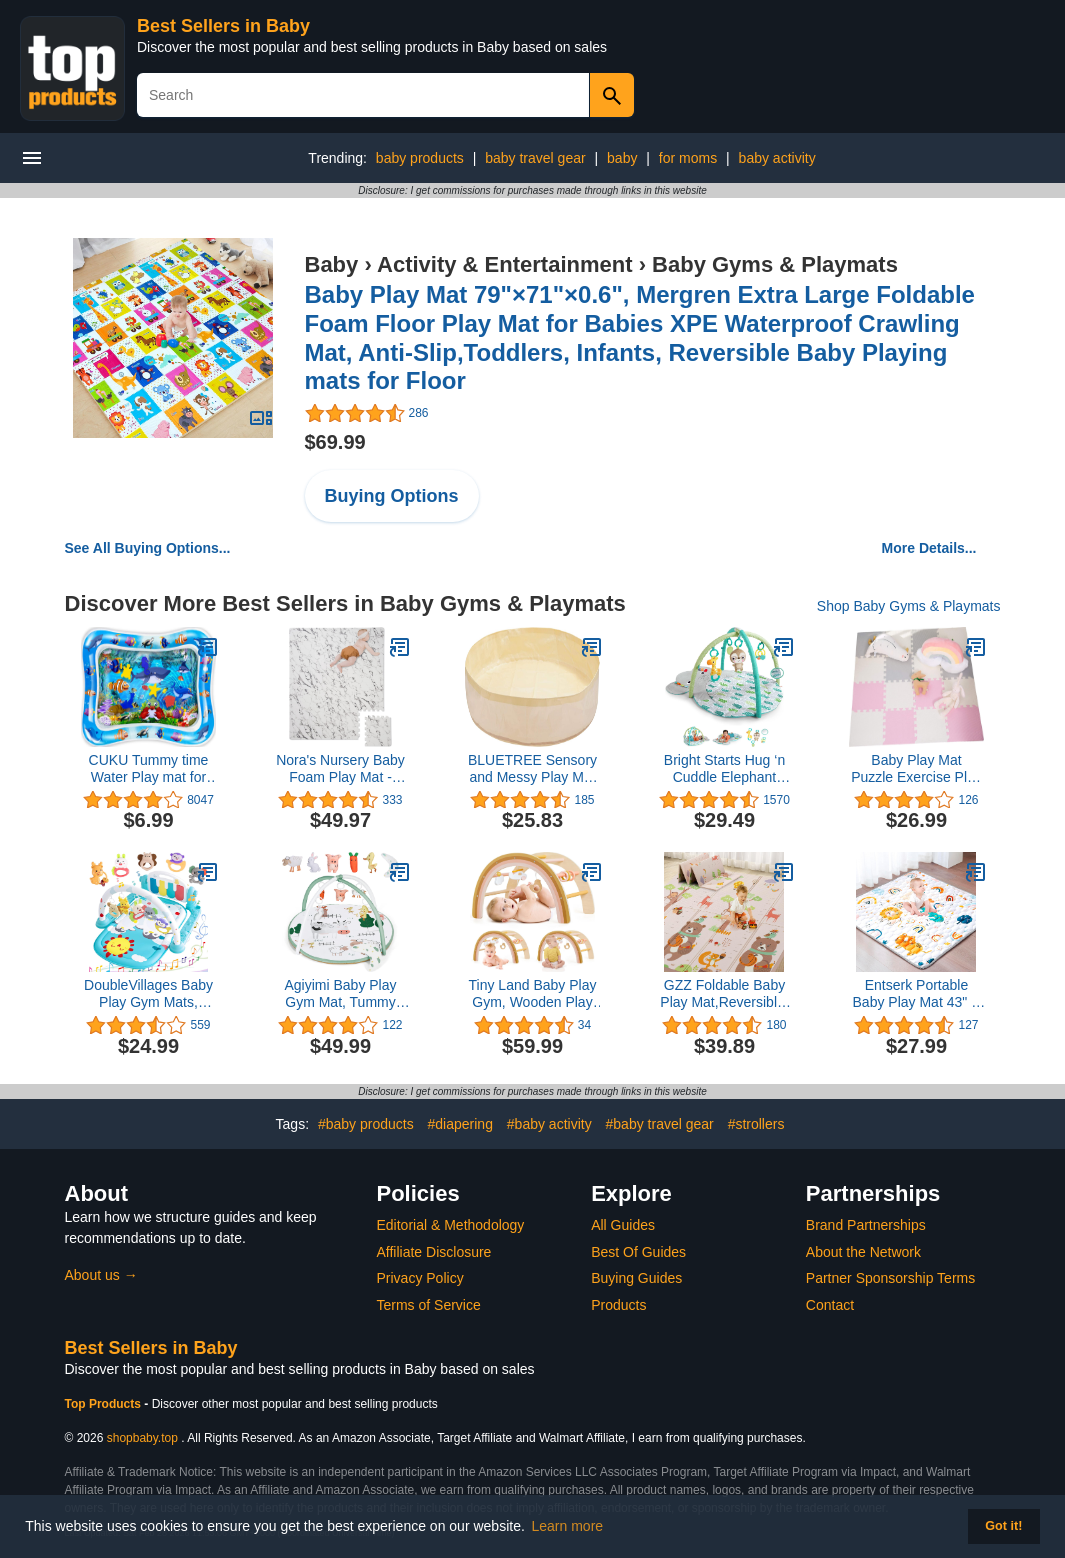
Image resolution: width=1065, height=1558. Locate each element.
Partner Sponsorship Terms (890, 1278)
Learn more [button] (568, 1526)
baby (622, 158)
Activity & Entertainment (505, 264)
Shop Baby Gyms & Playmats (909, 606)
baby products (420, 158)
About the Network (863, 1252)
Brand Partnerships (866, 1225)
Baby (332, 264)
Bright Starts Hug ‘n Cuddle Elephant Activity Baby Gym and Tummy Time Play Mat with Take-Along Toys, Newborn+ (724, 769)
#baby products (366, 1124)
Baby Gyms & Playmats (775, 264)
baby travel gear (535, 158)
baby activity (777, 158)
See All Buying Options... (148, 548)
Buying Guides (636, 1278)
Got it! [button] (1003, 1526)
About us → (101, 1275)
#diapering (460, 1124)
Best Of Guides (638, 1252)
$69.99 (335, 442)
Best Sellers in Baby (223, 26)
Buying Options (392, 496)
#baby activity (549, 1124)
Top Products (105, 1404)
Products (618, 1305)
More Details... (929, 548)
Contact (830, 1305)
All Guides (623, 1225)
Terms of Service (429, 1305)
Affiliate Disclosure (434, 1252)
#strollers (756, 1124)
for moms (688, 158)
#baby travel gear (660, 1124)
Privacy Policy (420, 1278)
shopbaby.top (142, 1438)
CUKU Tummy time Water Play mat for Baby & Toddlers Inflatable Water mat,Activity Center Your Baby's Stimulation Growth (149, 769)
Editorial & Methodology (451, 1225)
